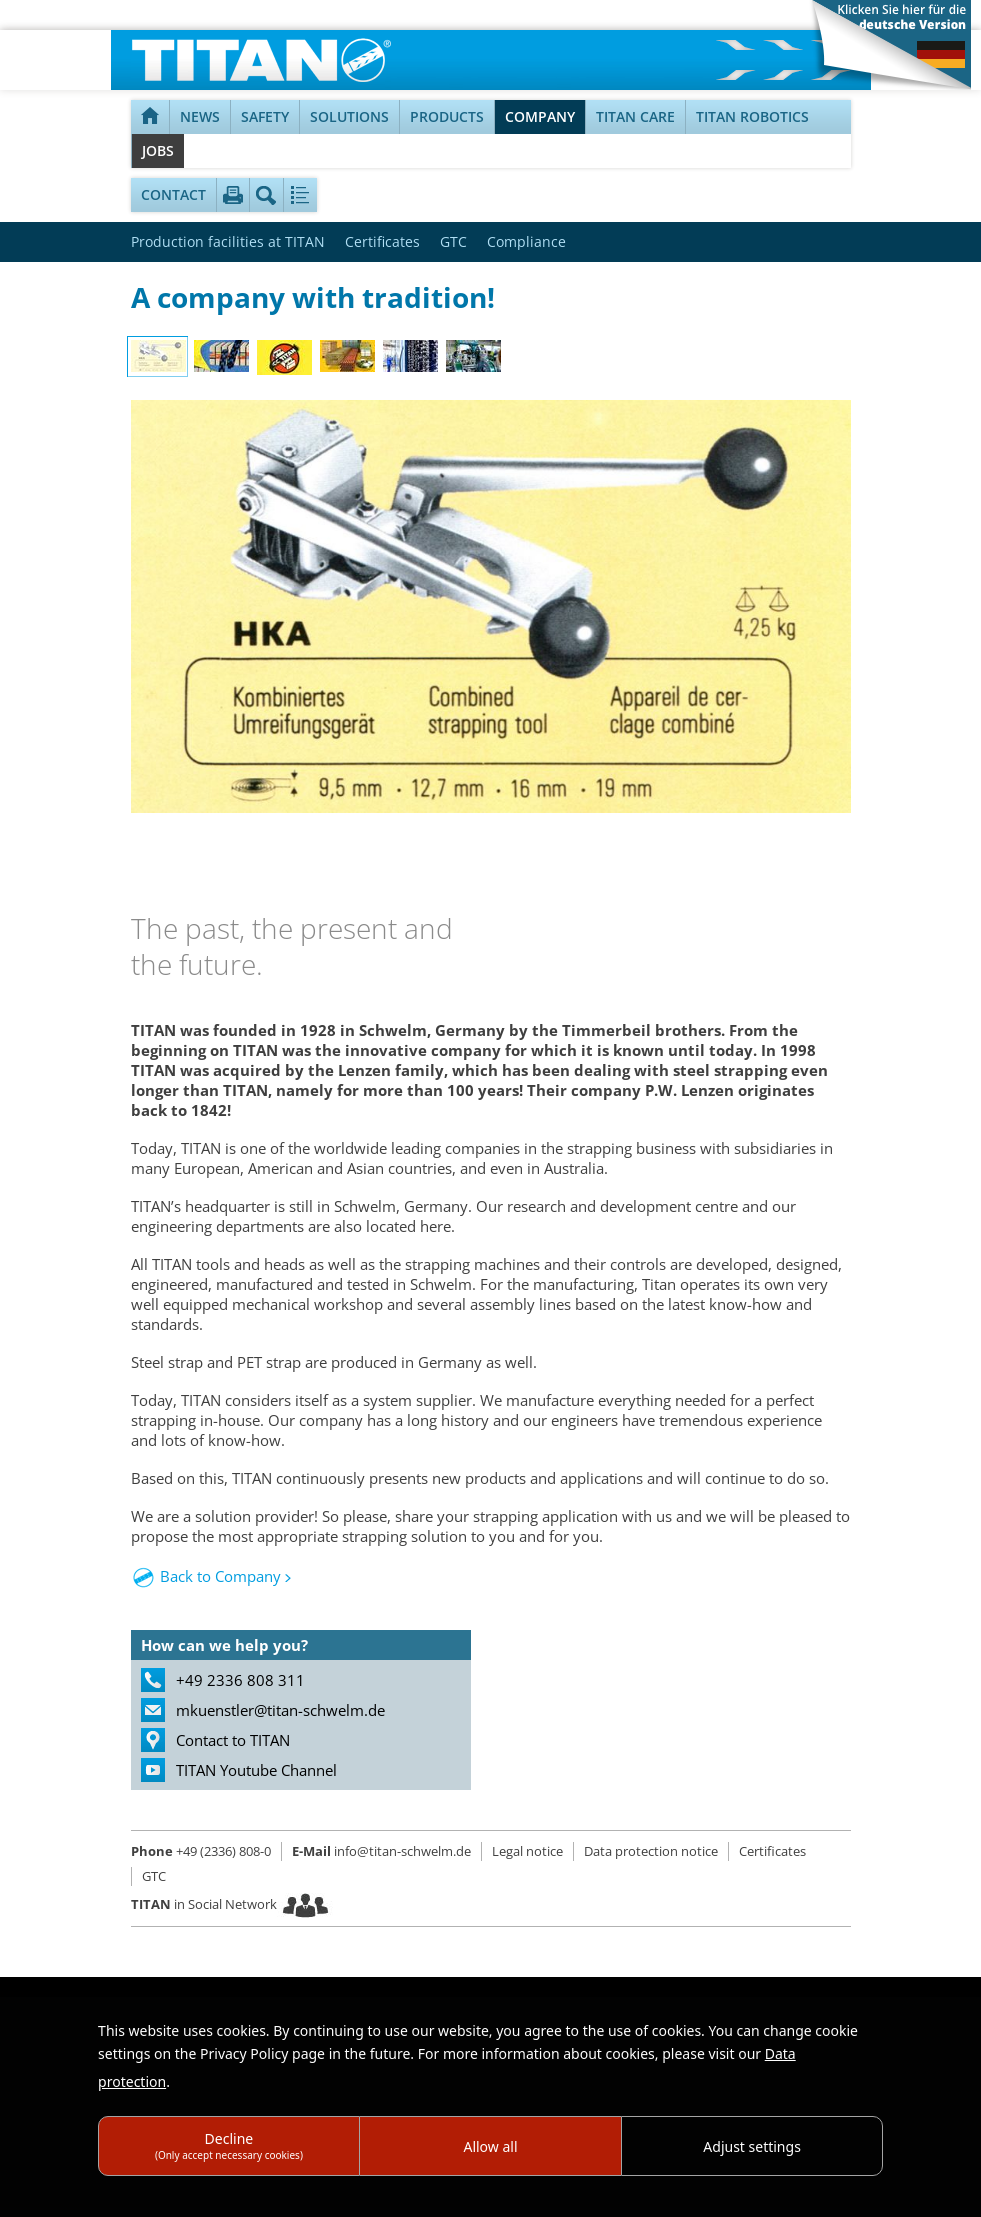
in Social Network (204, 1904)
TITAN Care (635, 116)
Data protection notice (651, 1851)
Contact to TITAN (233, 1740)
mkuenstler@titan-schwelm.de (280, 1710)
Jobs (158, 150)
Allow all (490, 2146)
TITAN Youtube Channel (256, 1770)
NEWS (200, 116)
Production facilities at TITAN (228, 241)
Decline (229, 2145)
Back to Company (220, 1576)
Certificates (382, 241)
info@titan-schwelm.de (381, 1851)
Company (540, 116)
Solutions (349, 116)
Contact (173, 194)
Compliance (526, 241)
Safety (265, 116)
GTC (453, 241)
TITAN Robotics (752, 116)
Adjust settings (752, 2146)
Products (447, 116)
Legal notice (527, 1851)
